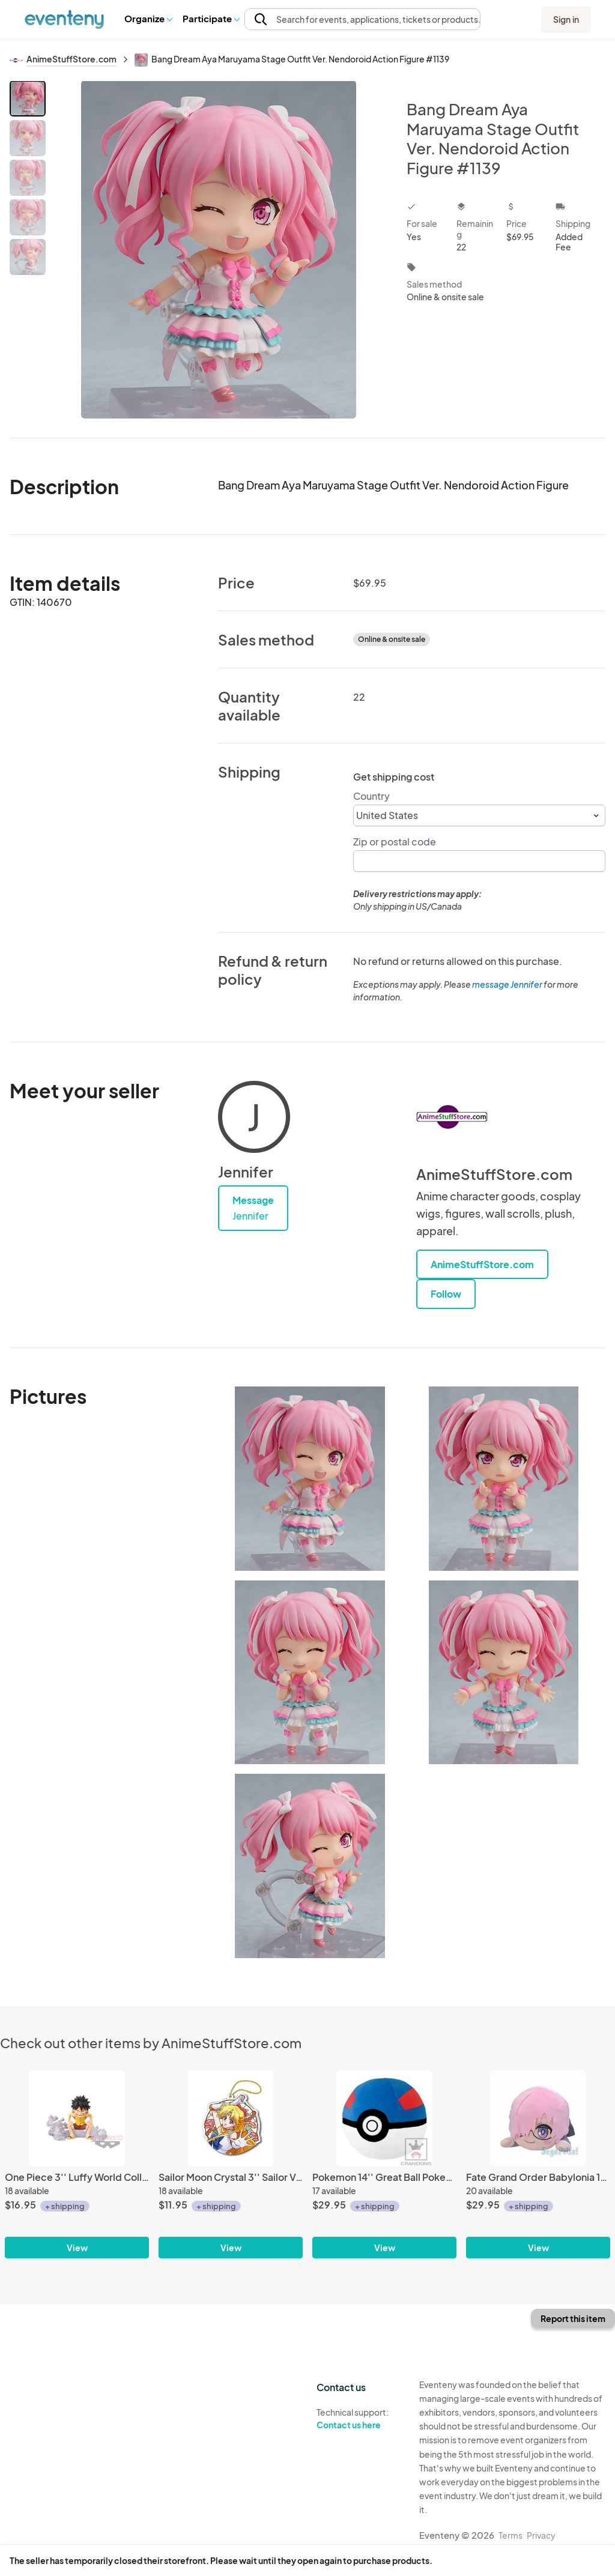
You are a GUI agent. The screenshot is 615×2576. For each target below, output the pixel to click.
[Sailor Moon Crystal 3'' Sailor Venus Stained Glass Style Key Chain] (231, 2118)
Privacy (541, 2535)
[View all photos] (218, 249)
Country (371, 796)
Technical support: (359, 2419)
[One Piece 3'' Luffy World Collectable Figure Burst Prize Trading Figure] (77, 2118)
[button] (148, 19)
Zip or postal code (394, 841)
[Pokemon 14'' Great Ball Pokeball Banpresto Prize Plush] (384, 2118)
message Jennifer (507, 984)
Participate (211, 18)
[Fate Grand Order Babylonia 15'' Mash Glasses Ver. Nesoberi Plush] (538, 2118)
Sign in (566, 19)
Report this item (573, 2318)
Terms (510, 2535)
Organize (148, 18)
